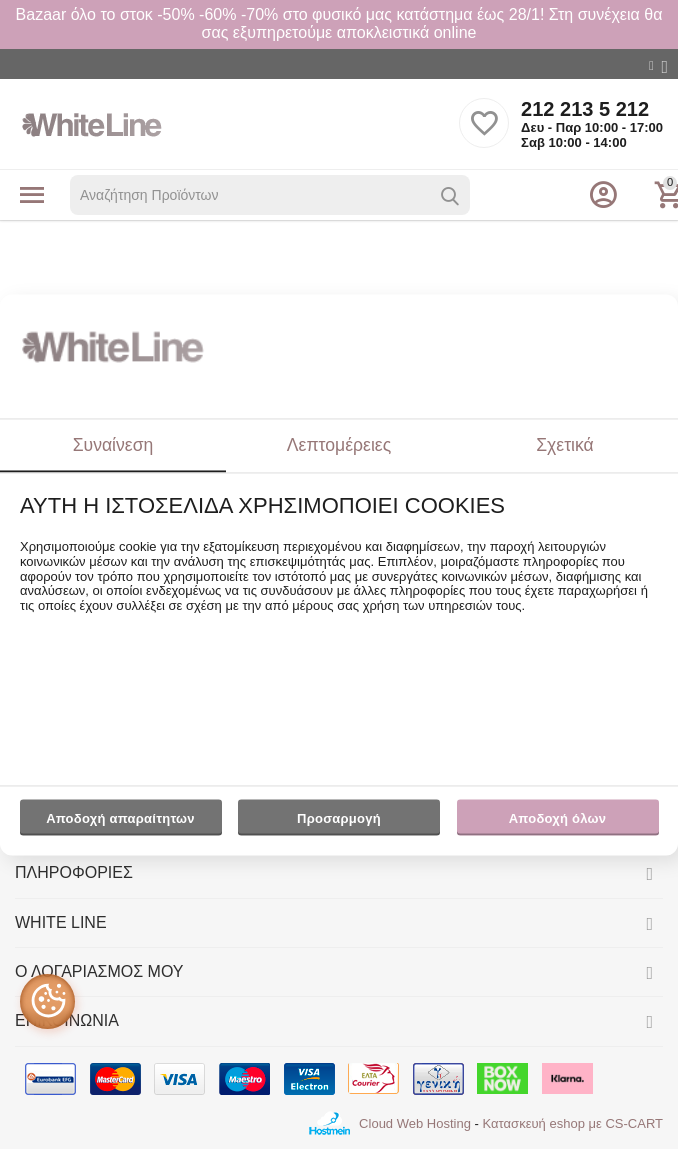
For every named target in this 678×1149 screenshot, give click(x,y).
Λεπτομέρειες (339, 445)
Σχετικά (565, 445)
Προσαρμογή (339, 824)
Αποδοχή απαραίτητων (120, 819)
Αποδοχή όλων (558, 819)
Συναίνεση (113, 445)
